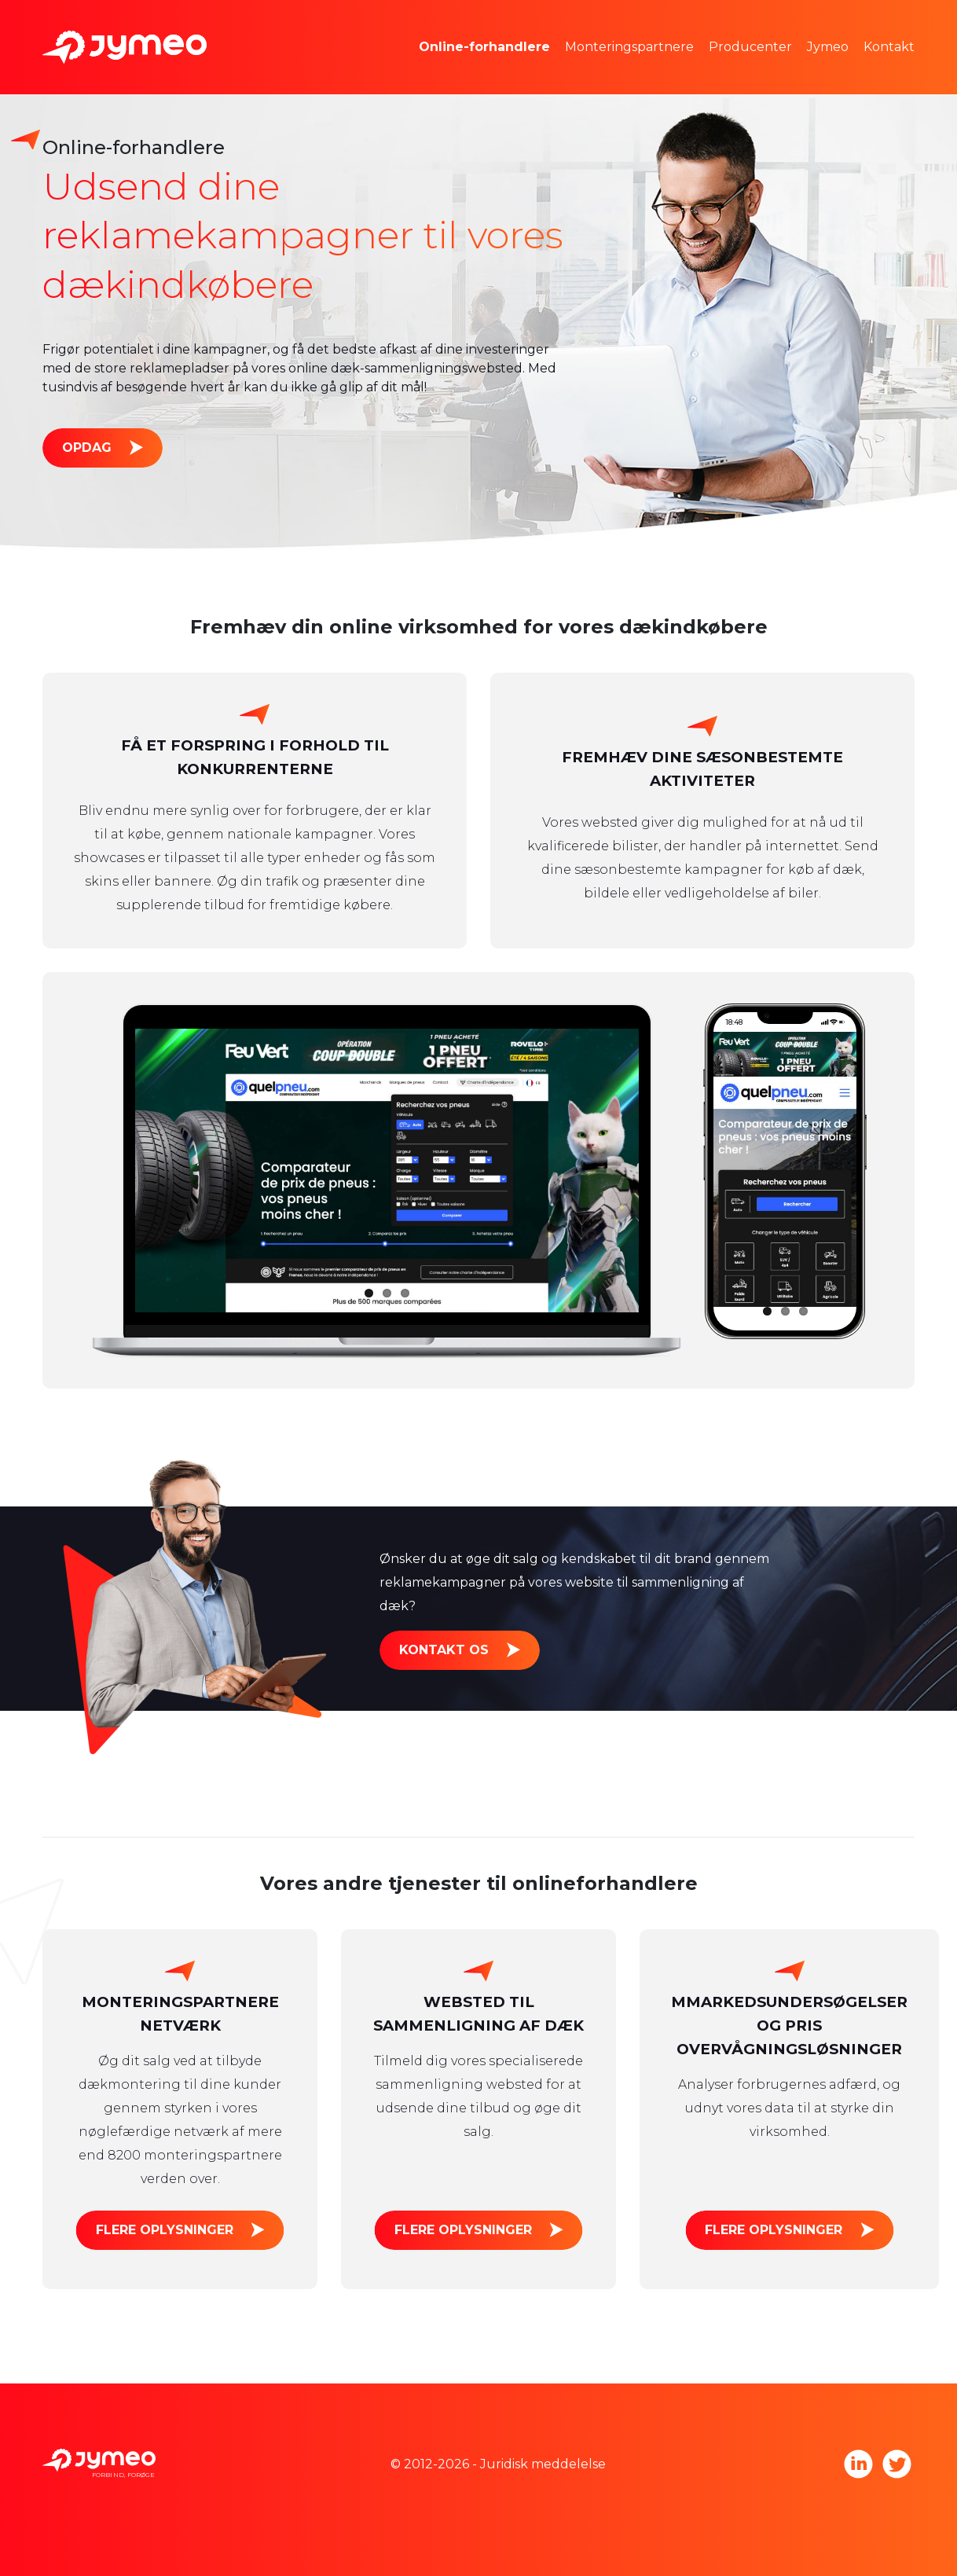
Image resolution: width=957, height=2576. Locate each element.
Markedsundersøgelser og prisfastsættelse (576, 23)
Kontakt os (444, 1649)
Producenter (750, 46)
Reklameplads (487, 70)
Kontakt (889, 46)
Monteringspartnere (629, 46)
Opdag (87, 447)
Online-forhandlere (484, 46)
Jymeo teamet (876, 23)
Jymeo (828, 46)
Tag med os (867, 70)
